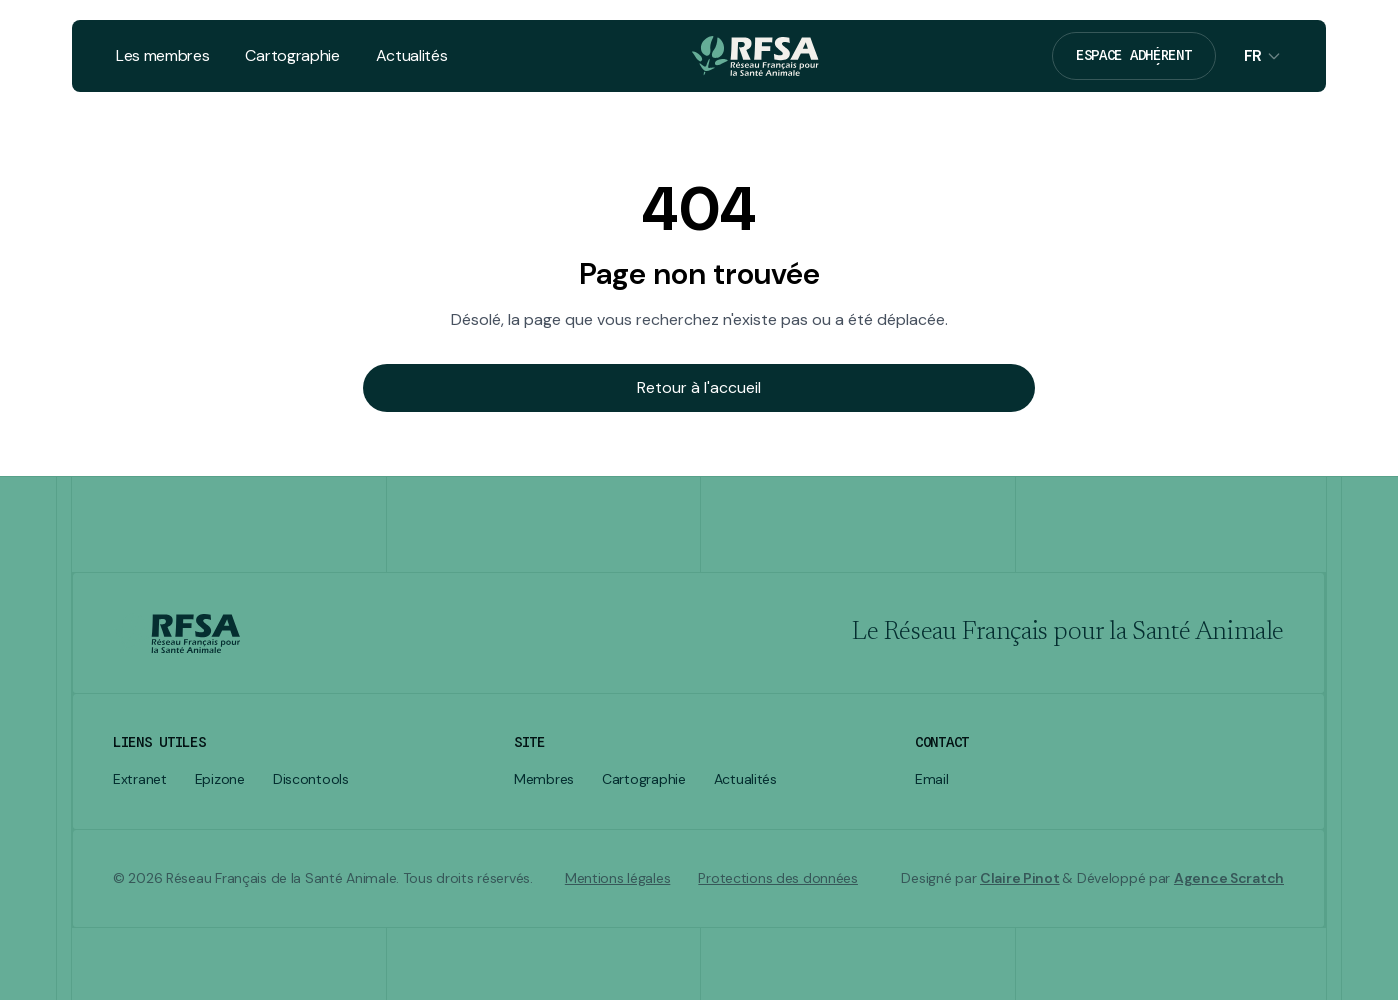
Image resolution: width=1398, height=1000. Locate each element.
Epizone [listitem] (220, 779)
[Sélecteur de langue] (1263, 56)
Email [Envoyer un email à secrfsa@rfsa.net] (932, 779)
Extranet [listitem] (140, 779)
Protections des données (778, 878)
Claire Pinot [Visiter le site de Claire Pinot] (1020, 878)
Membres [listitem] (544, 779)
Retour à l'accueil (699, 387)
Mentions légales (618, 878)
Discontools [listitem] (311, 779)
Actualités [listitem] (745, 779)
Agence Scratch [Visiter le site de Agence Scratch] (1229, 878)
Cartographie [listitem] (644, 779)
